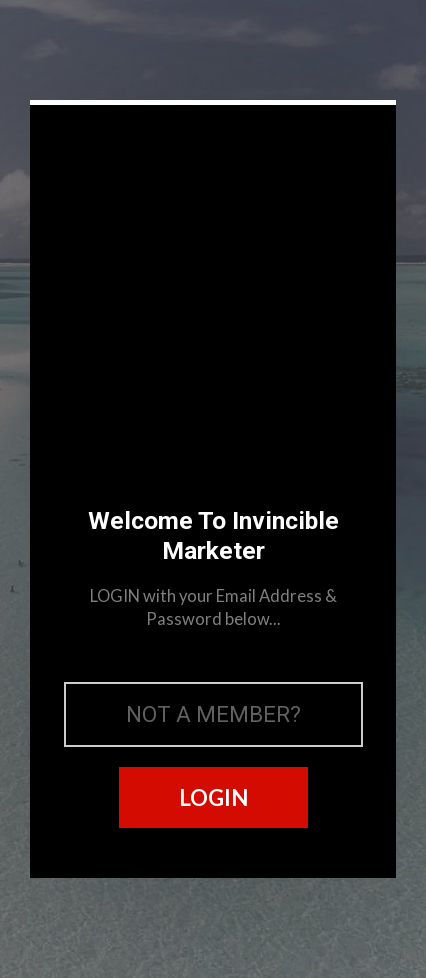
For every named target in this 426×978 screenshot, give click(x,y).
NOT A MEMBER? (213, 714)
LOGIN (213, 797)
